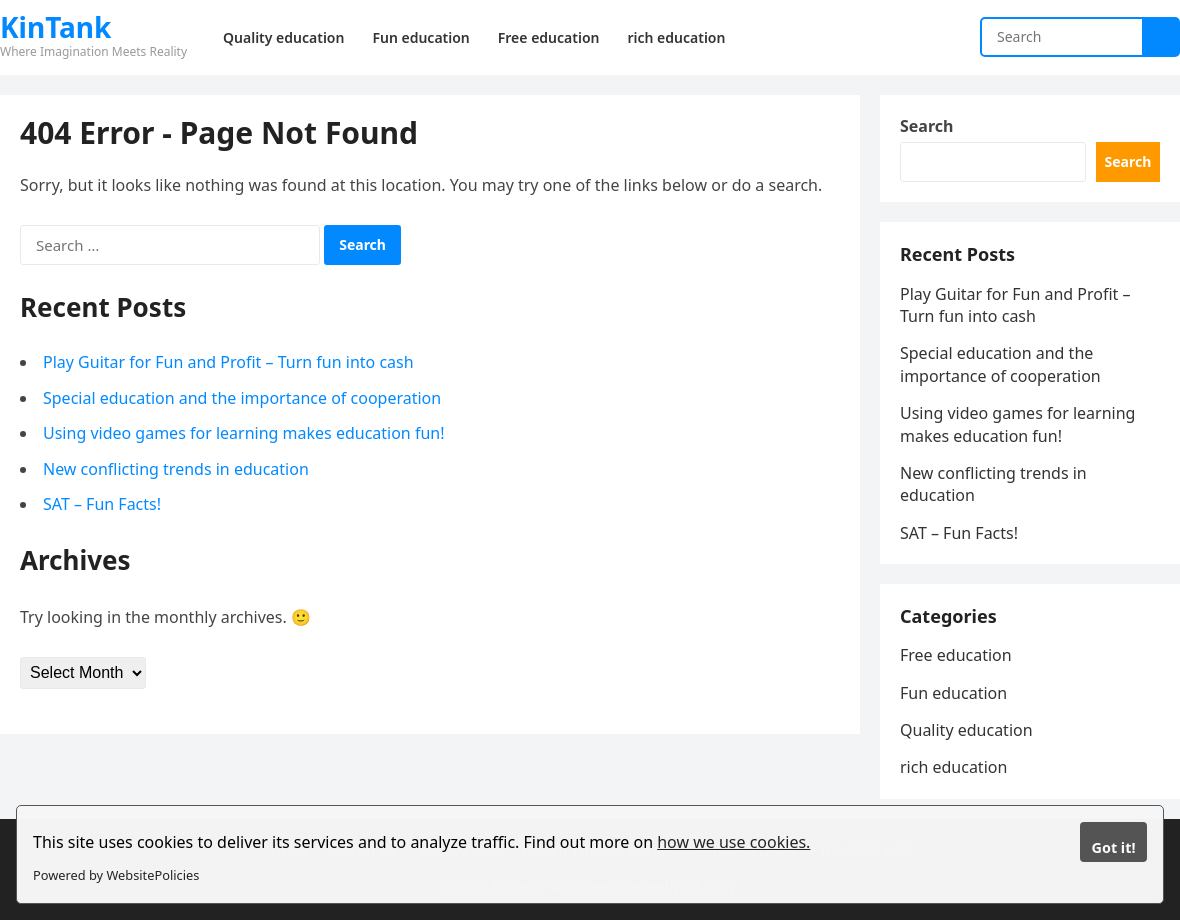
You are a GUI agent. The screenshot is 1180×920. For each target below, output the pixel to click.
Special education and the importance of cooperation (242, 398)
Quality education (966, 730)
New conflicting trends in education (176, 469)
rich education (953, 767)
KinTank (55, 27)
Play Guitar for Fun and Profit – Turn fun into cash (228, 362)
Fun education (953, 693)
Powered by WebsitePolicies (116, 875)
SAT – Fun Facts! (102, 504)
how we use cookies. (733, 842)
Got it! (1113, 847)
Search (926, 126)
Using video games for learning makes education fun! (244, 433)
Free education (956, 655)
